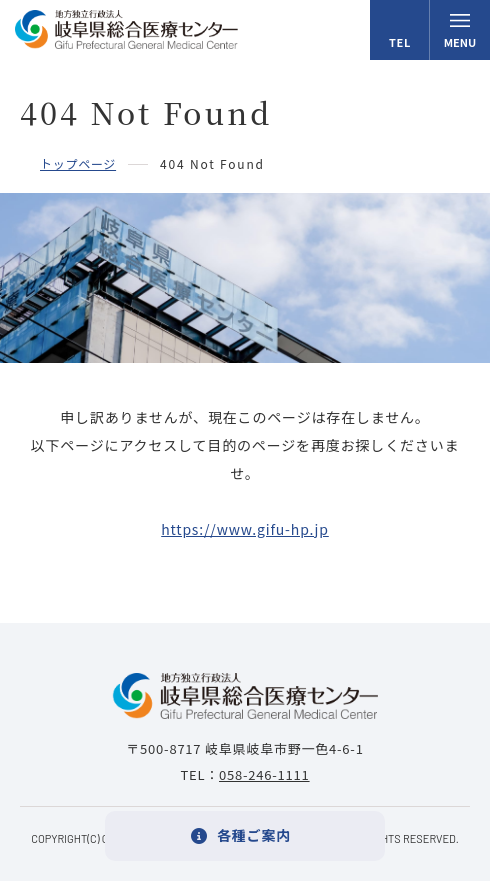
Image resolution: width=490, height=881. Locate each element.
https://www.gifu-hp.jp (245, 529)
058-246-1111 (264, 774)
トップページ (78, 163)
